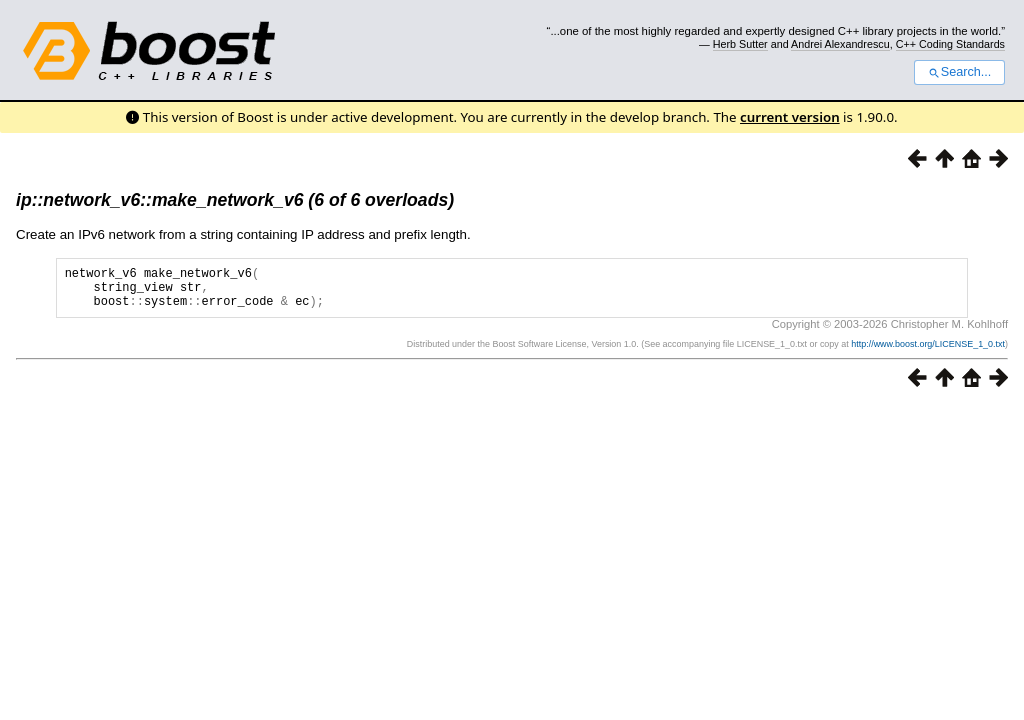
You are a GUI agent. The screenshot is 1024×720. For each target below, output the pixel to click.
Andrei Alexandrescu (840, 44)
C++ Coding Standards (950, 44)
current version (790, 117)
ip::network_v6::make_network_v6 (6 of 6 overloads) (235, 200)
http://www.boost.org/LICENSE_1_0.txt (928, 353)
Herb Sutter (740, 44)
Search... (959, 72)
